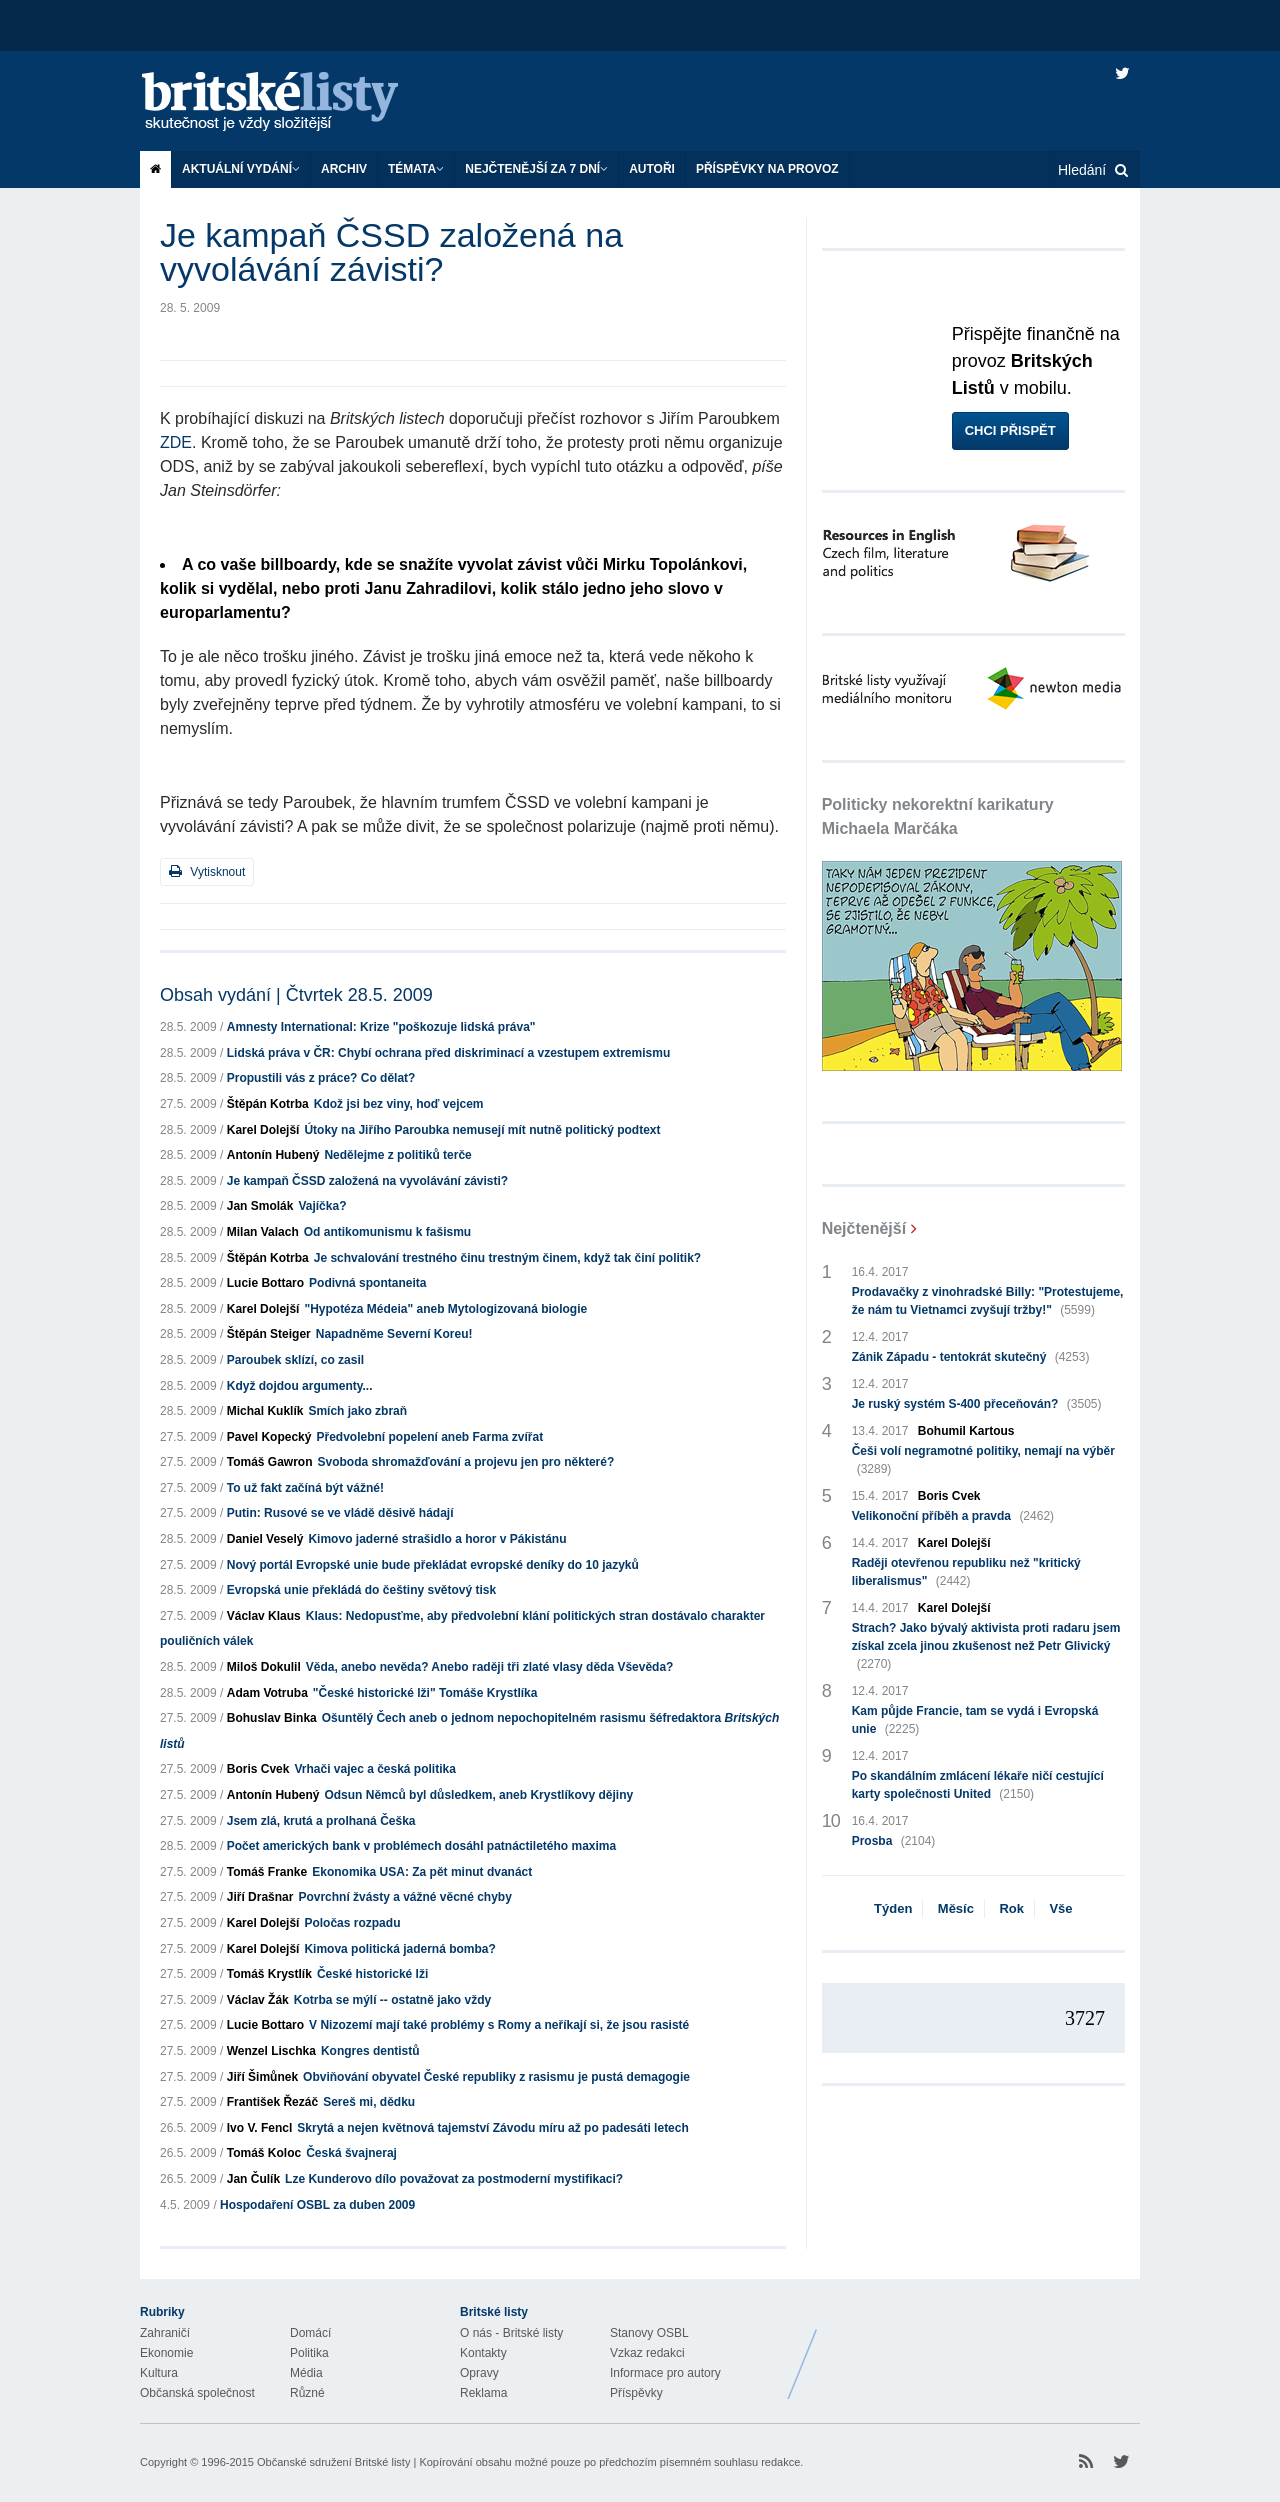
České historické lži (372, 1974)
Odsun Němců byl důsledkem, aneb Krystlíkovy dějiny (478, 1795)
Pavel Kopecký (269, 1437)
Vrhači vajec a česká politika (374, 1769)
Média (306, 2373)
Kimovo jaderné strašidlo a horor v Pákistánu (437, 1539)
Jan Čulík (253, 2179)
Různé (307, 2393)
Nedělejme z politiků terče (397, 1155)
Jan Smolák (260, 1206)
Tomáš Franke (267, 1872)
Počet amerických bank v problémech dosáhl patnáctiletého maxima (421, 1846)
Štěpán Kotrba (268, 1104)
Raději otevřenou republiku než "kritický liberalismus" (966, 1573)
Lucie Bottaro (265, 1283)
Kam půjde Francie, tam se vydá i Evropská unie (975, 1721)
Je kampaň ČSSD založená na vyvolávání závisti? (367, 1181)
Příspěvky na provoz (767, 169)
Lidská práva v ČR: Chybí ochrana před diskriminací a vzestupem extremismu (449, 1053)
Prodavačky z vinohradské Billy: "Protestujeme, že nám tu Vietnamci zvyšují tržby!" (988, 1302)
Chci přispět (1010, 430)
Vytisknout (207, 871)
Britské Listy (982, 2349)
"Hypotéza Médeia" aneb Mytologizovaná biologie (445, 1309)
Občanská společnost (197, 2393)
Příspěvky (636, 2393)
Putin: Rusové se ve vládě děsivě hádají (340, 1513)
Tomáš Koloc (264, 2153)
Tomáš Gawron (270, 1462)
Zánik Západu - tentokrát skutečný (971, 1357)
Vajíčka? (322, 1206)
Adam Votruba (267, 1693)
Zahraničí (165, 2333)
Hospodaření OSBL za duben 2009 (317, 2205)
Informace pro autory (665, 2373)
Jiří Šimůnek (262, 2077)
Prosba (894, 1841)
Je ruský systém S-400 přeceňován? (977, 1404)
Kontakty (483, 2353)
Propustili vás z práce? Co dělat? (321, 1078)
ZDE (176, 442)
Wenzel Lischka (271, 2051)
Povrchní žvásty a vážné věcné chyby (404, 1897)
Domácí (310, 2333)
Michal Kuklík (265, 1411)
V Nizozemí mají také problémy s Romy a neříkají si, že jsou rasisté (499, 2025)
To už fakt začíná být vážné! (305, 1488)
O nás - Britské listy (511, 2333)
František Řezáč (272, 2102)
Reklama (483, 2393)
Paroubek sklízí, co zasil (295, 1360)
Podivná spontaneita (367, 1283)
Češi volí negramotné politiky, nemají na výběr (983, 1461)
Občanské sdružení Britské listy (333, 2462)
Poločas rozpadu (352, 1923)
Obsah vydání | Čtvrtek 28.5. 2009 (296, 995)
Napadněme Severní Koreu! (394, 1334)
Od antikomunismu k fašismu (387, 1232)
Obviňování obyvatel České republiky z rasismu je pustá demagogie (496, 2077)
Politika (309, 2353)
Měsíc (956, 1908)
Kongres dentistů (370, 2051)
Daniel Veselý (265, 1539)
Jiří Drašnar (260, 1897)
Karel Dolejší (263, 1130)
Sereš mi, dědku (369, 2102)
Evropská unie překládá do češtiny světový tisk (361, 1590)
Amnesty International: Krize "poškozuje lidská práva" (381, 1027)
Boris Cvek (258, 1769)
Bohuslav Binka (272, 1718)
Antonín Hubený (273, 1155)
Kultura (159, 2373)
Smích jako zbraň (357, 1411)
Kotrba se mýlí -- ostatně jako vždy (392, 2000)
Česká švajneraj (351, 2153)
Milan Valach (263, 1232)
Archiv (344, 169)
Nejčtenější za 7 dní (536, 169)
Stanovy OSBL (649, 2333)
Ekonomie (166, 2353)
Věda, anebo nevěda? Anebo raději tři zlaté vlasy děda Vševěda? (490, 1667)
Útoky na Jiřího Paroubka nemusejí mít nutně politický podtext (482, 1130)
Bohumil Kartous (966, 1431)
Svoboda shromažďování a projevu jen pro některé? (466, 1462)
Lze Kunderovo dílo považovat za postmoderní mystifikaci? (454, 2179)
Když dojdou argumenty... (300, 1386)
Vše (1060, 1908)
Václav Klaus (264, 1616)
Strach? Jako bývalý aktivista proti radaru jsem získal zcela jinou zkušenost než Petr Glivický (986, 1647)
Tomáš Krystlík (269, 1974)
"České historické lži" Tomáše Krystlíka (425, 1693)
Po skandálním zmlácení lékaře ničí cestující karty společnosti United (978, 1786)
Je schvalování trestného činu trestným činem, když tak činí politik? (507, 1258)
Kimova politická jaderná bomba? (399, 1949)
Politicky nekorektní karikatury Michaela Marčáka (938, 816)
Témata (416, 169)
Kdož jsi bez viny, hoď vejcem (399, 1104)
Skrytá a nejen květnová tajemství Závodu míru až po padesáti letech (492, 2128)
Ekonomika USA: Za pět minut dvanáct (422, 1872)
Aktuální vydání (241, 169)
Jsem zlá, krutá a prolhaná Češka (321, 1821)
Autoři (652, 169)
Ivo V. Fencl (260, 2128)
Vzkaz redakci (647, 2353)
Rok (1011, 1908)
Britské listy (290, 102)
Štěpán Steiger (269, 1334)
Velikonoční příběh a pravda (953, 1516)
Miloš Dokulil (264, 1667)
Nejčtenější (864, 1228)
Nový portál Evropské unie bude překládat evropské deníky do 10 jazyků (433, 1565)
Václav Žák (258, 2000)
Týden (893, 1908)
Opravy (479, 2373)
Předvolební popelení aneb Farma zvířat (429, 1437)
